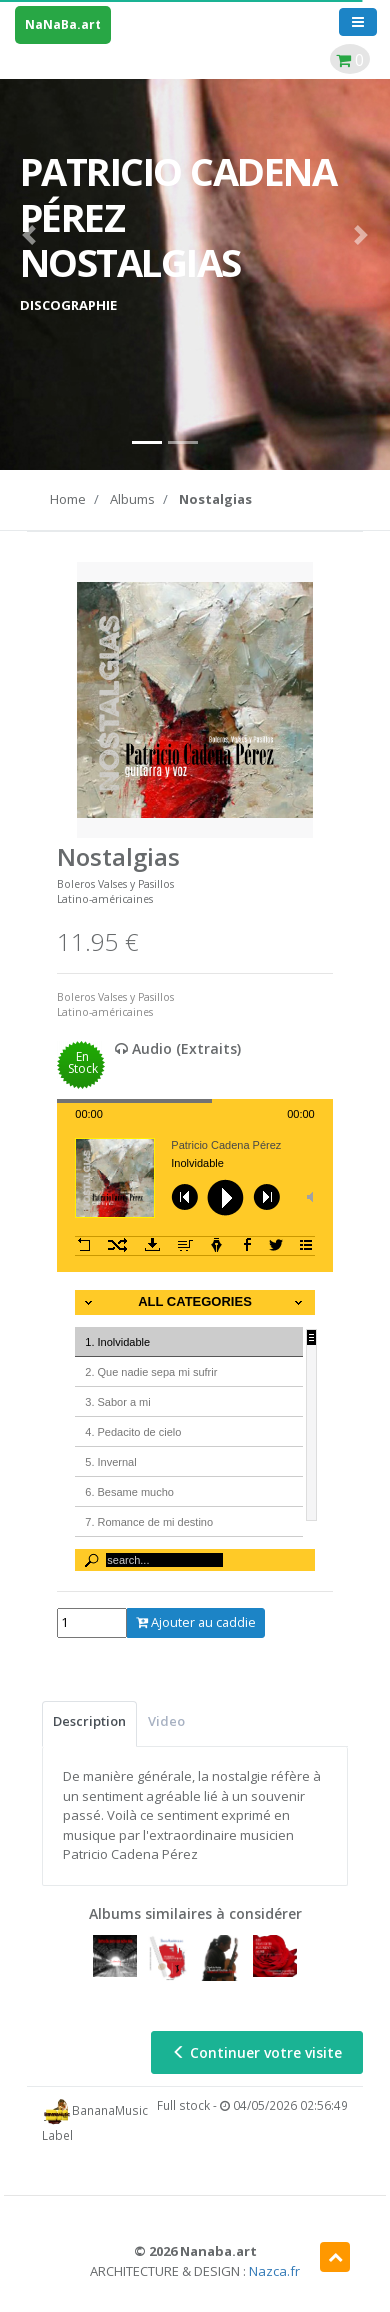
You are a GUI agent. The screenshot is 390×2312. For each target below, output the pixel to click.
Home (68, 499)
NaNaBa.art (63, 24)
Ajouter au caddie (196, 1622)
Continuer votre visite (257, 2052)
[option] (195, 700)
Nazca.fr (274, 2271)
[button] (29, 235)
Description (89, 1721)
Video (166, 1721)
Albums (132, 499)
